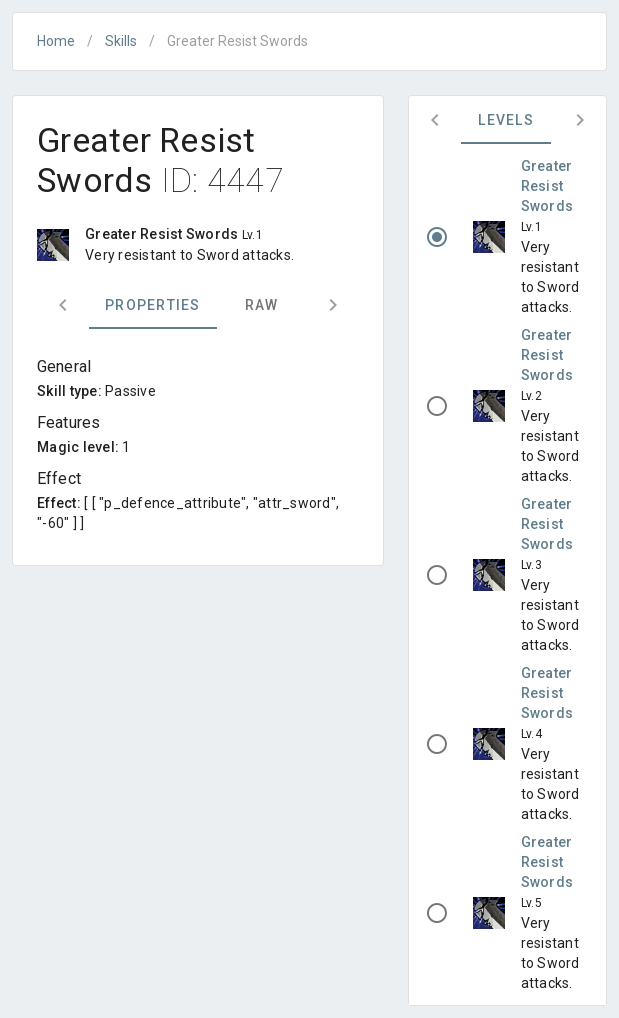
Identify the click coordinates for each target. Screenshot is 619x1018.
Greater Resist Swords (547, 186)
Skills (121, 41)
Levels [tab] (506, 120)
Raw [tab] (262, 305)
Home (56, 41)
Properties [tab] (153, 305)
